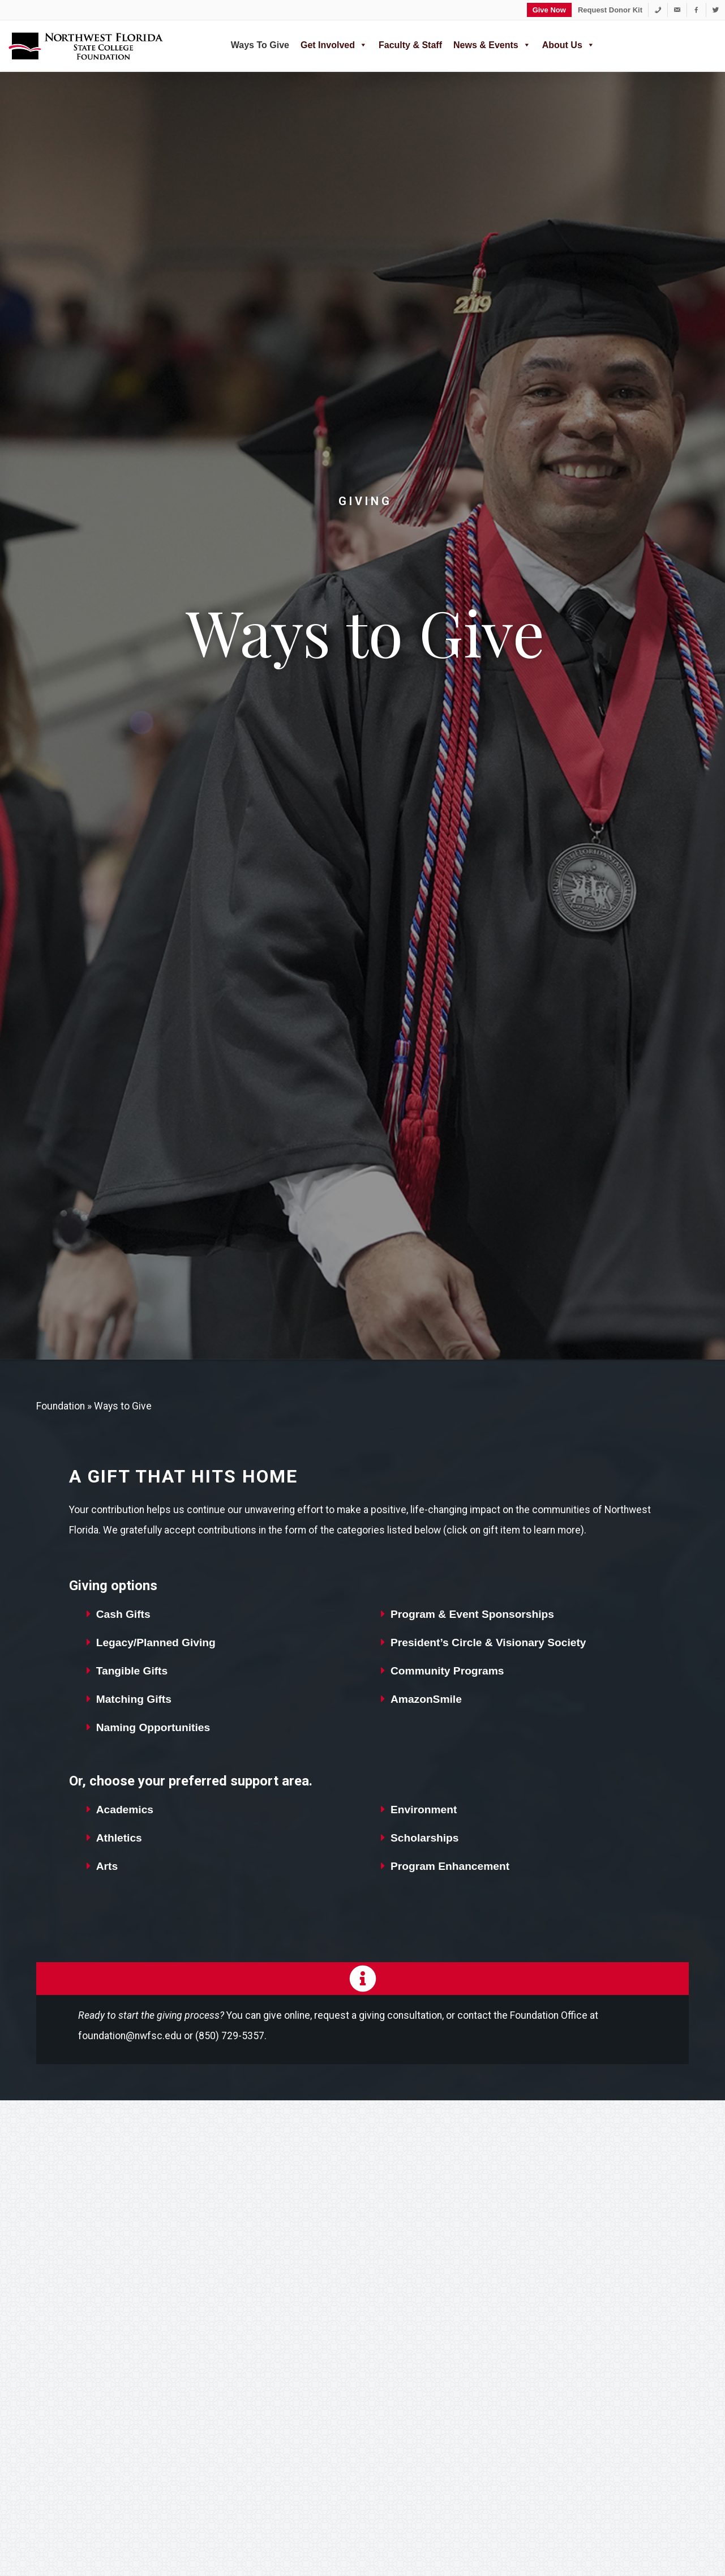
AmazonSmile (426, 1699)
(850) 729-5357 (229, 2035)
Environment (424, 1809)
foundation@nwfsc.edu (130, 2035)
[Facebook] (696, 10)
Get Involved (334, 43)
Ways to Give (260, 45)
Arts (107, 1866)
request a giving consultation (378, 2015)
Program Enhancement (450, 1866)
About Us (568, 43)
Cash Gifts (123, 1614)
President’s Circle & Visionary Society (488, 1642)
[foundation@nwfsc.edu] (677, 10)
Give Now (549, 10)
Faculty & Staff (410, 45)
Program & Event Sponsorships (472, 1614)
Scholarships (425, 1838)
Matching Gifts (133, 1699)
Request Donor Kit (610, 10)
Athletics (119, 1838)
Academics (124, 1809)
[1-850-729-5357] (658, 10)
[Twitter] (715, 10)
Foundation (60, 1406)
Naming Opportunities (153, 1727)
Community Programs (447, 1671)
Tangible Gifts (132, 1671)
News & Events (492, 43)
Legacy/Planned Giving (156, 1642)
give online (286, 2015)
